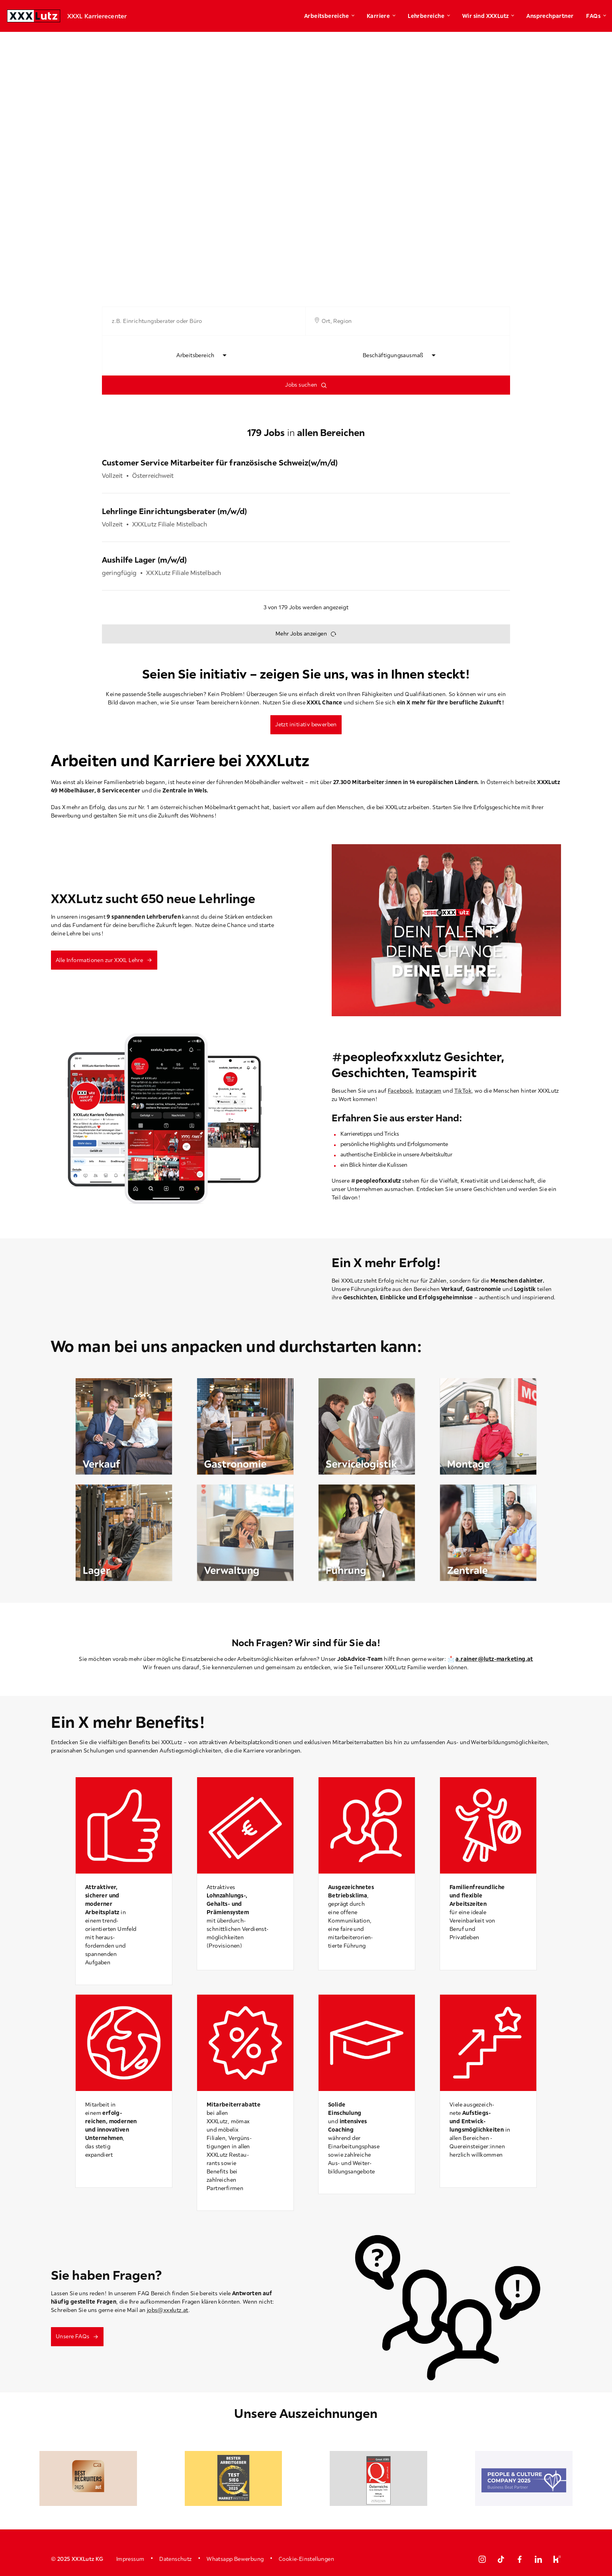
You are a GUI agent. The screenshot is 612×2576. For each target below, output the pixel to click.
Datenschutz (175, 2558)
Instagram (429, 1090)
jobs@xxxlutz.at (167, 2310)
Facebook (400, 1090)
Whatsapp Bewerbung (235, 2558)
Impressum (130, 2558)
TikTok (462, 1090)
